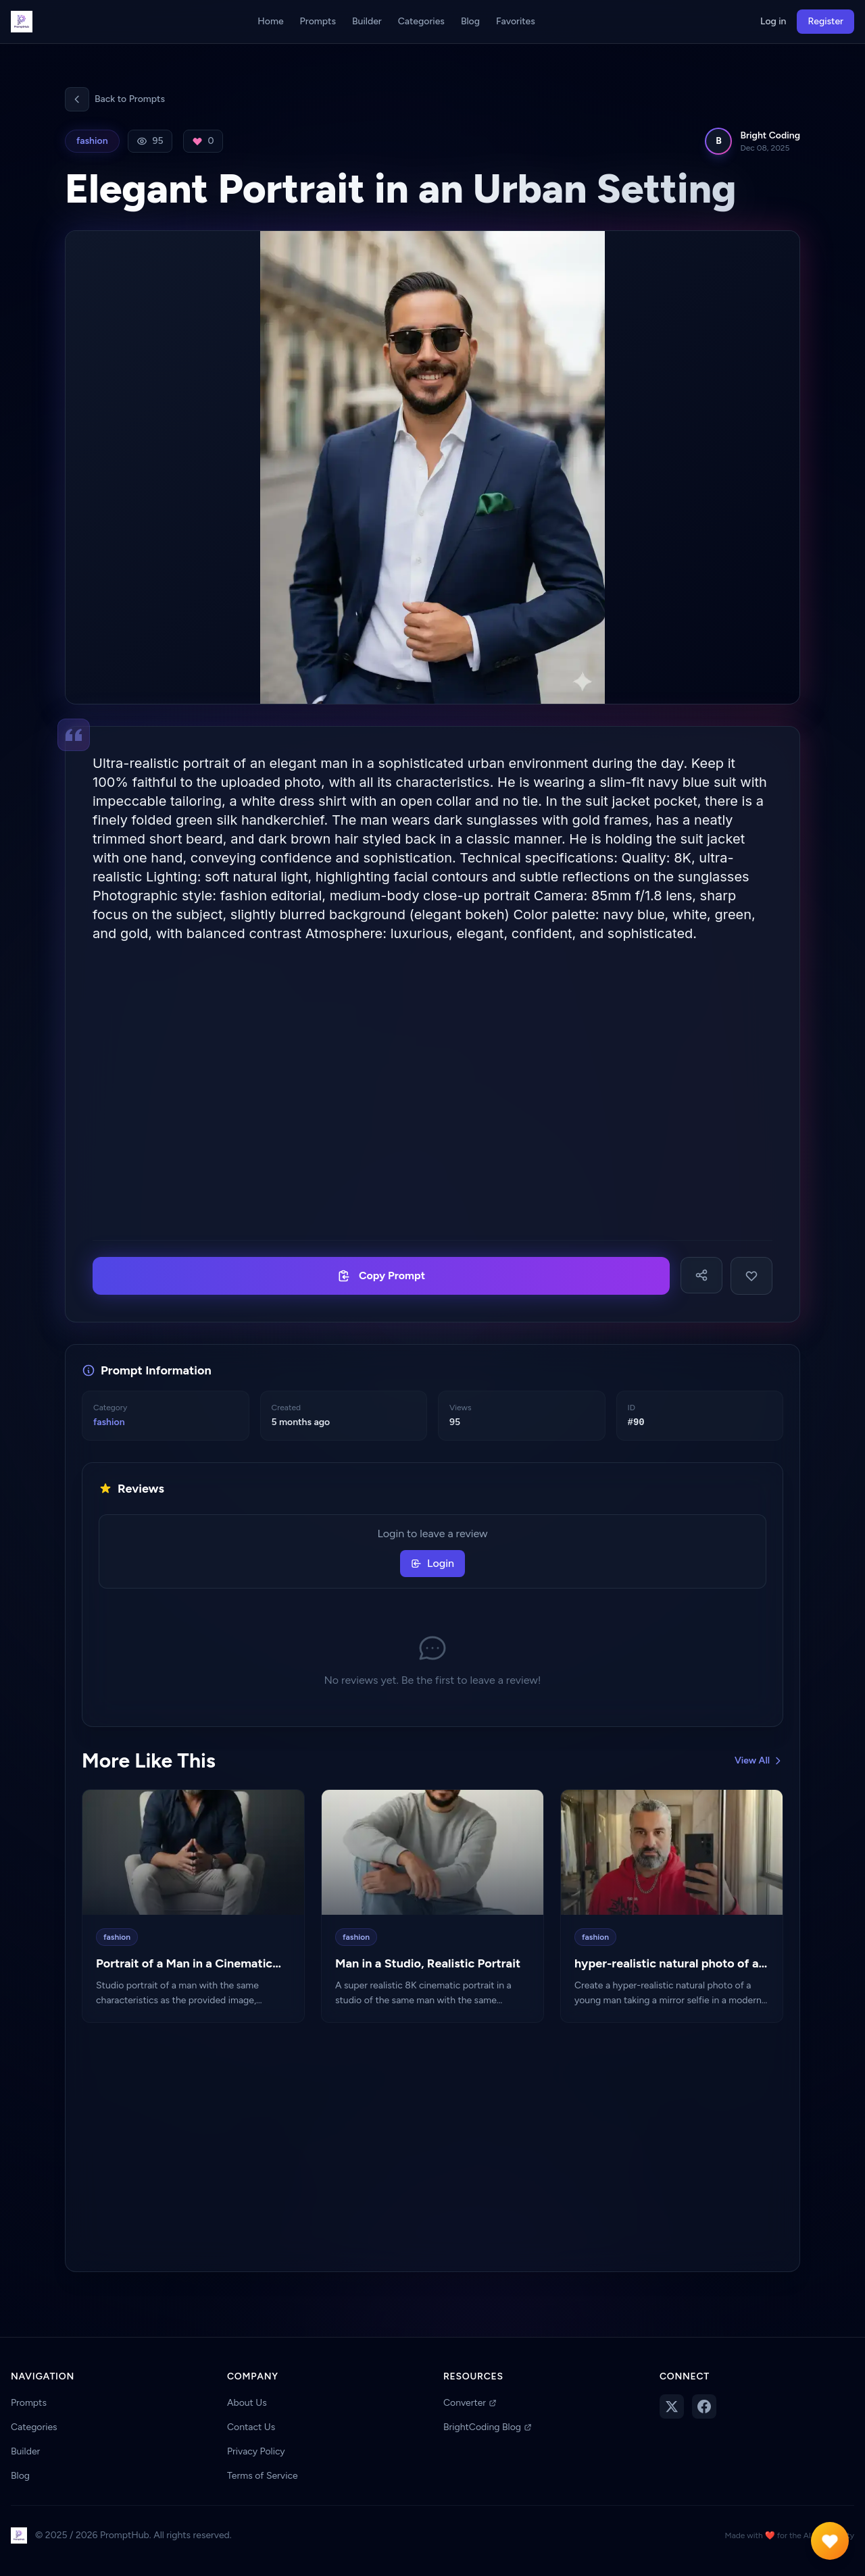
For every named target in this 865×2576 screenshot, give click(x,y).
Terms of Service (262, 2475)
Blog (470, 21)
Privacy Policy (256, 2451)
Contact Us (251, 2427)
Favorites (515, 21)
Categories (421, 21)
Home (270, 21)
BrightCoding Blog (487, 2427)
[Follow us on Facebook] (704, 2406)
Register (825, 21)
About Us (247, 2402)
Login (432, 1563)
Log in (773, 21)
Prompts (318, 21)
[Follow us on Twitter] (672, 2406)
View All (759, 1760)
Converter (470, 2402)
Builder (367, 21)
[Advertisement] (432, 1091)
